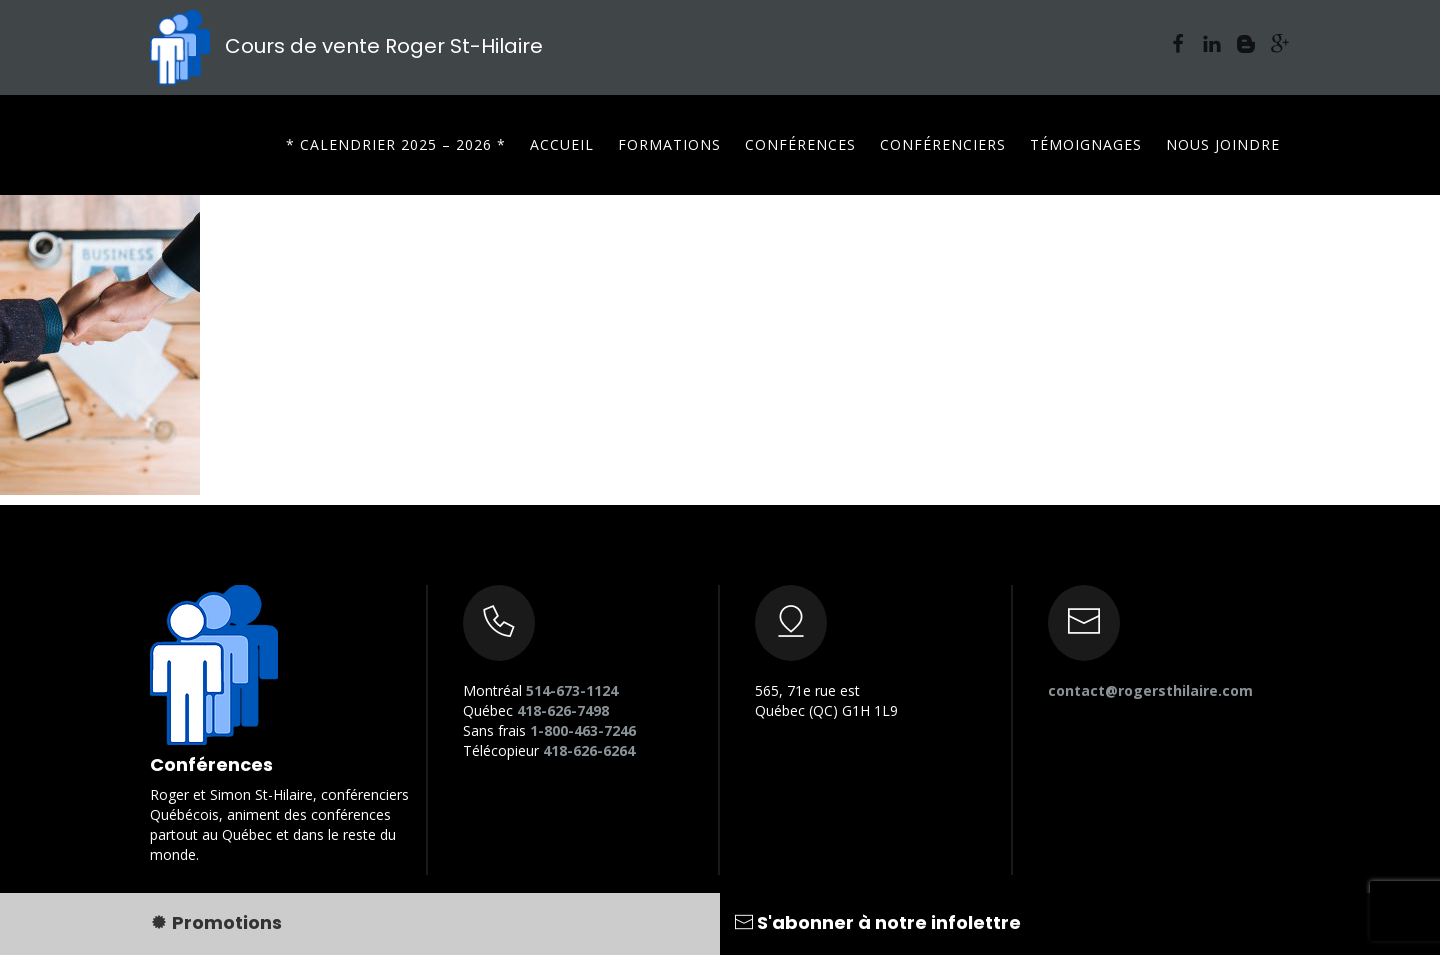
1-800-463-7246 (583, 730)
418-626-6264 (589, 750)
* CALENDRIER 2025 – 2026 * (396, 144)
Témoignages (1086, 144)
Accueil (562, 144)
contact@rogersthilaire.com (1150, 690)
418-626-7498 (563, 710)
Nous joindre (1223, 144)
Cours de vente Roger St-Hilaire (346, 46)
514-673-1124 (572, 690)
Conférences (800, 144)
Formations (669, 144)
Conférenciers (943, 144)
